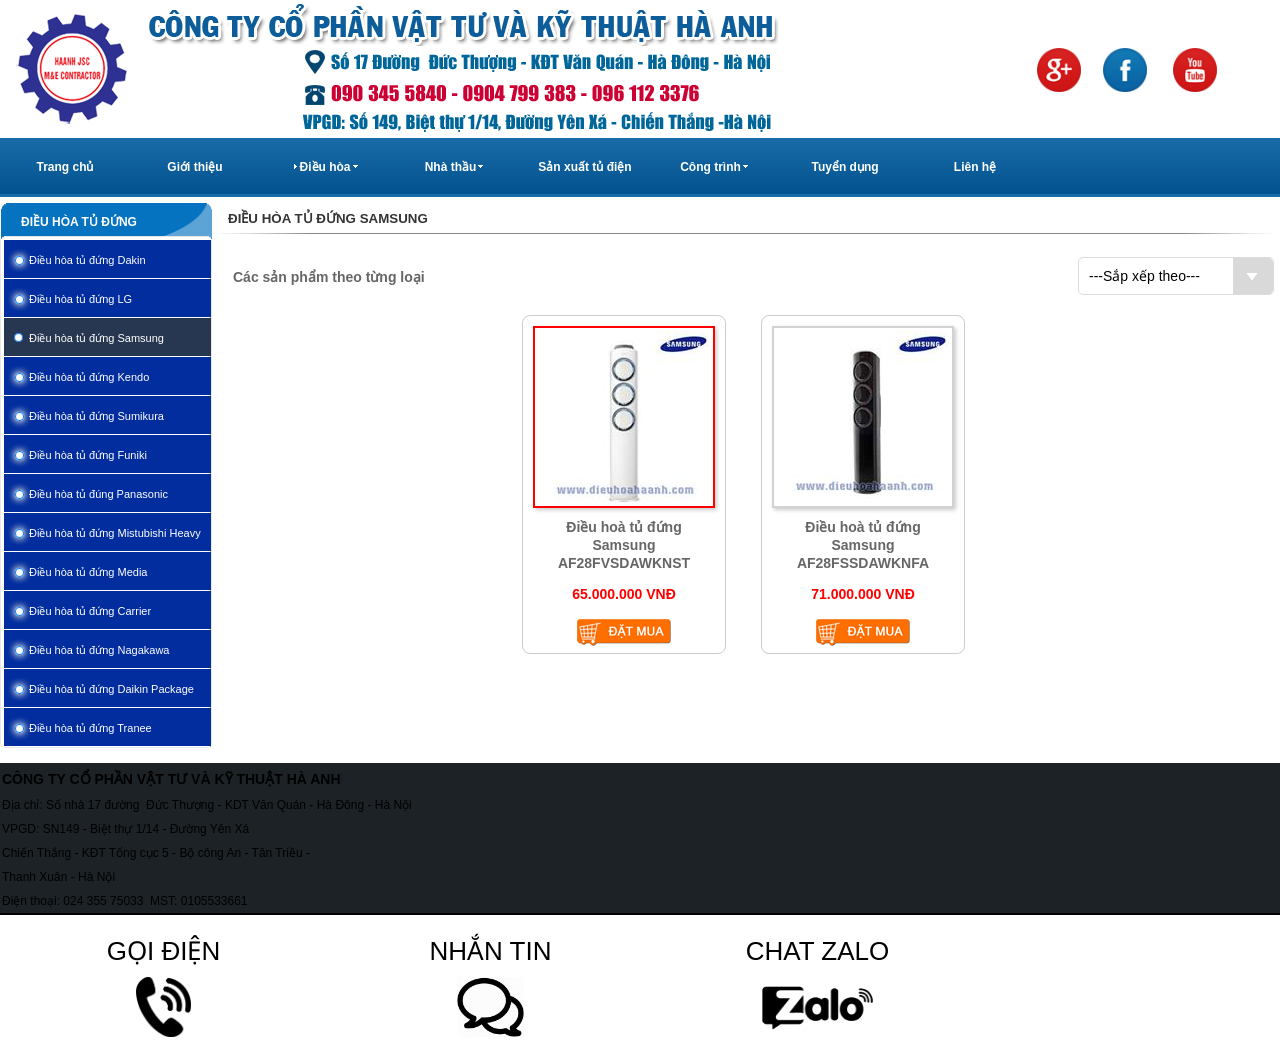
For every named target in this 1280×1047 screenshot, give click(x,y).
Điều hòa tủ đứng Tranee (90, 728)
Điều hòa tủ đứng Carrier (90, 611)
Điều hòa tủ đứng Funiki (88, 455)
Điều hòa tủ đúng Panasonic (98, 494)
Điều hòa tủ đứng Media (88, 572)
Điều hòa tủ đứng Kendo (89, 377)
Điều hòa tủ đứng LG (80, 299)
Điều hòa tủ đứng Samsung (96, 338)
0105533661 (214, 901)
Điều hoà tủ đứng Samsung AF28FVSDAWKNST (624, 545)
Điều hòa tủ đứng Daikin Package (111, 689)
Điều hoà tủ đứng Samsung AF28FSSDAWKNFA (863, 545)
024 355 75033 (103, 901)
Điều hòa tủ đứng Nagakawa (99, 650)
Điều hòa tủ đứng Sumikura (96, 416)
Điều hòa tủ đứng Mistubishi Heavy (115, 533)
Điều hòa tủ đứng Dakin (87, 260)
